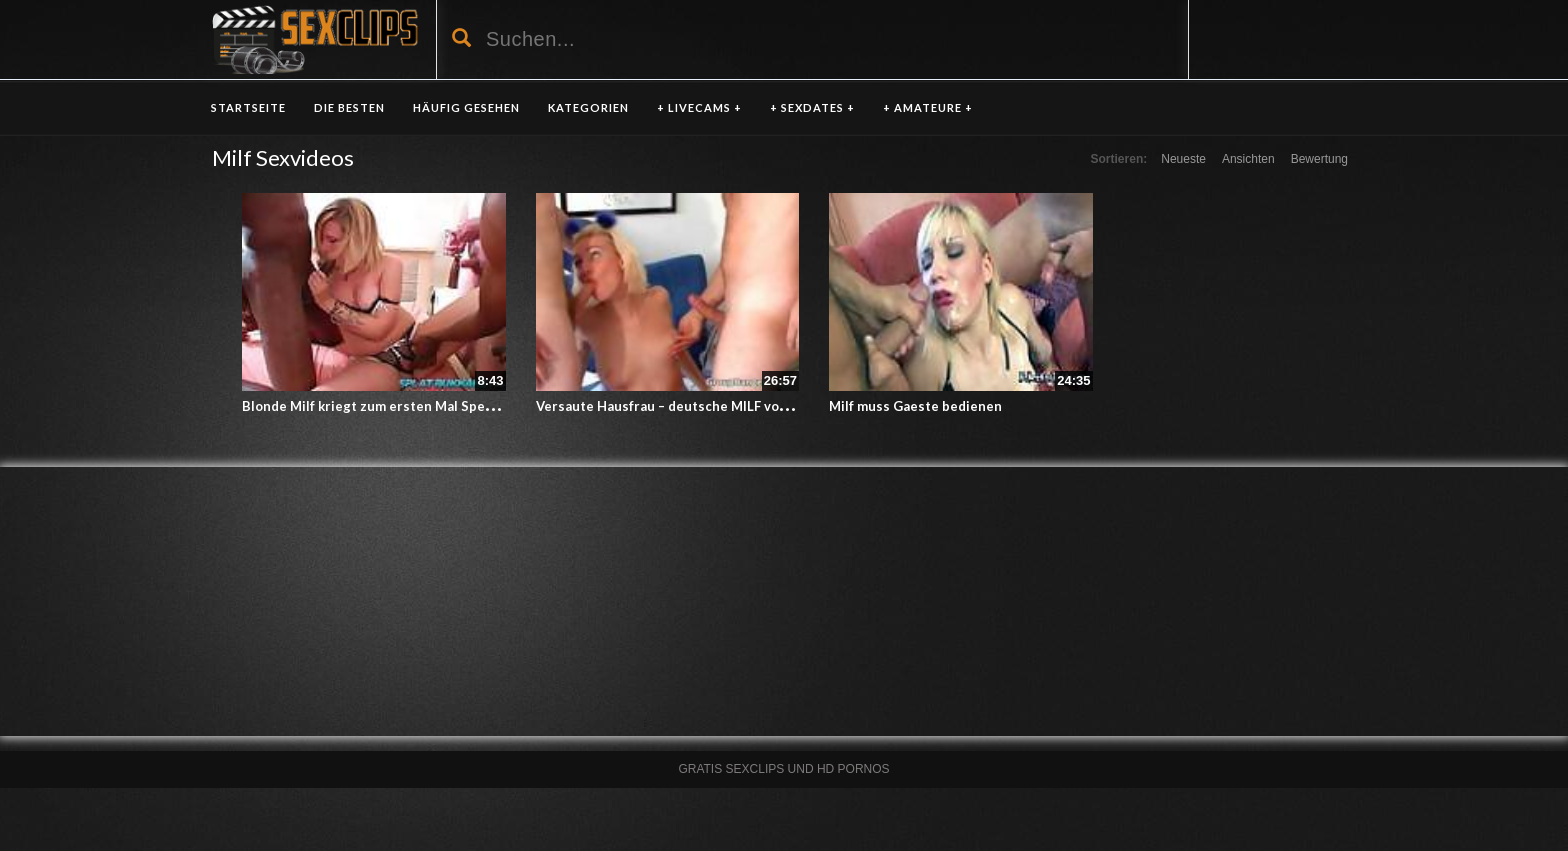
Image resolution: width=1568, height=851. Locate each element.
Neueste (1183, 159)
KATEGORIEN (588, 107)
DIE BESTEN (349, 107)
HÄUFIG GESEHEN (466, 107)
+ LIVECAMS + (699, 107)
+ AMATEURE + (928, 107)
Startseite (248, 107)
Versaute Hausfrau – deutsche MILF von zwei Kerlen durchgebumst (748, 406)
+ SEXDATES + (812, 107)
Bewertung (1319, 159)
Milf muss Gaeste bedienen (915, 406)
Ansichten (1248, 159)
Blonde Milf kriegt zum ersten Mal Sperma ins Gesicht (413, 406)
